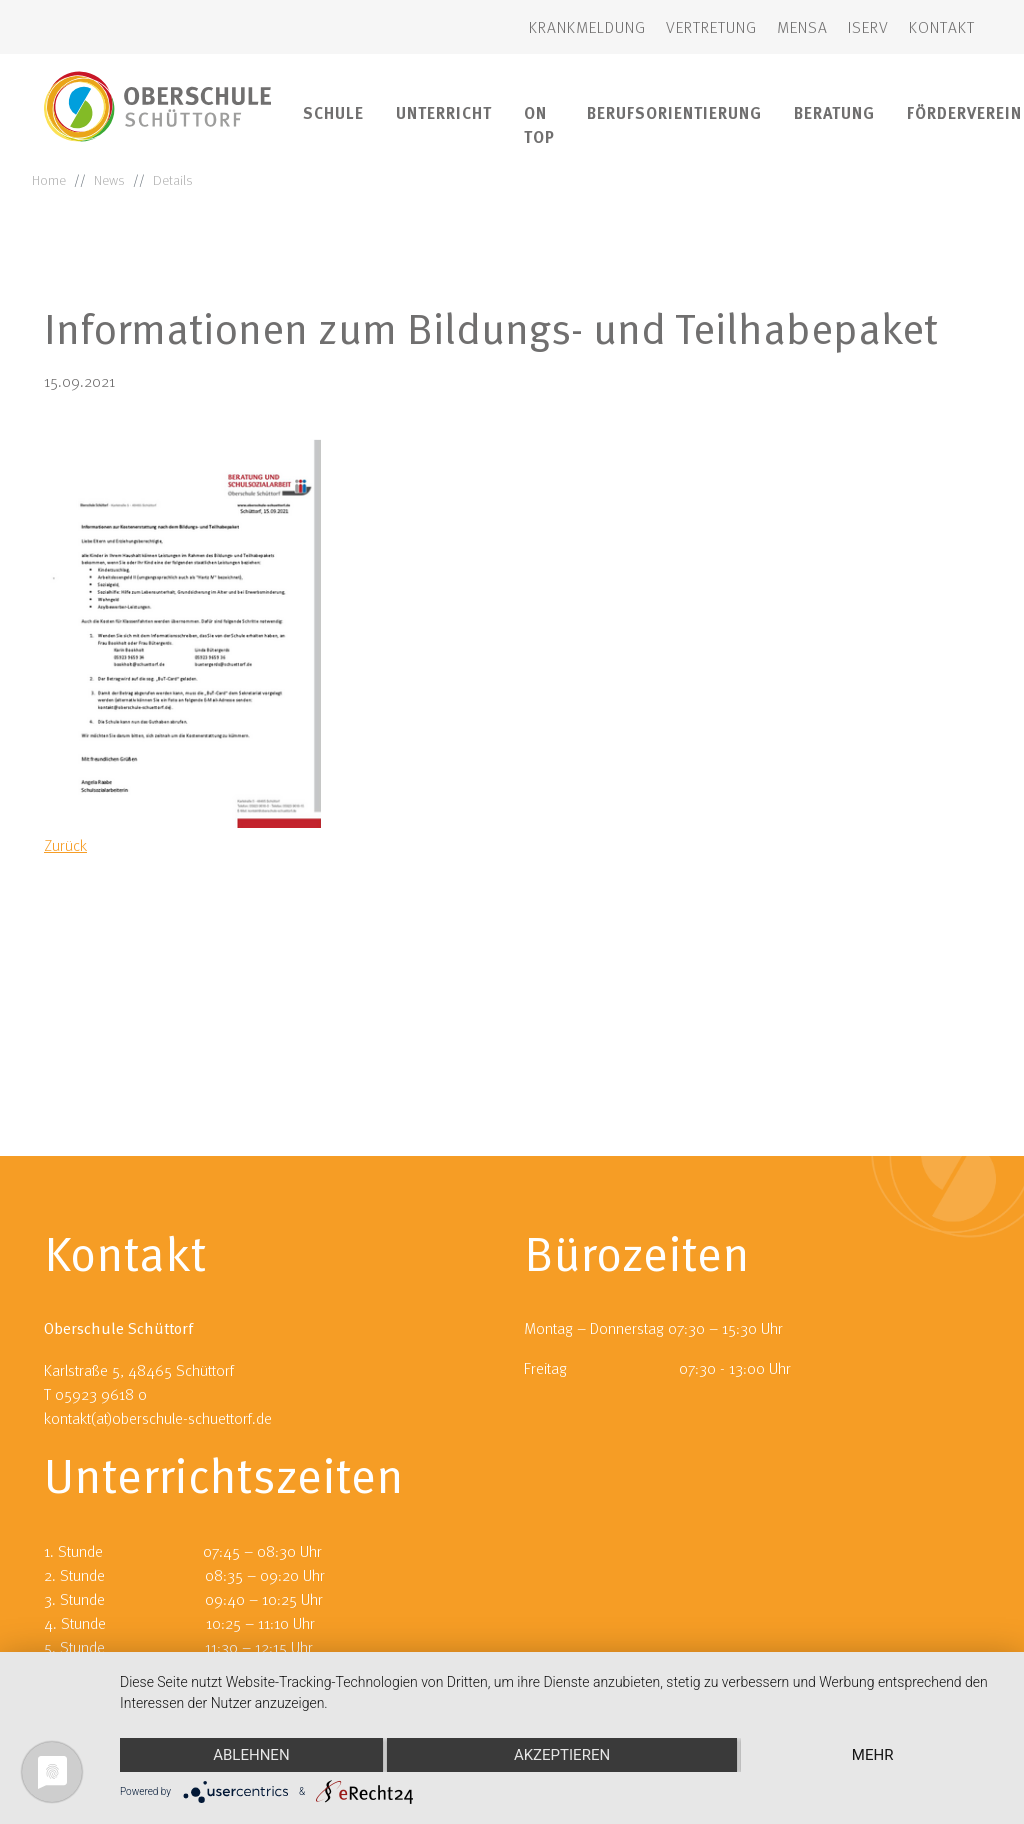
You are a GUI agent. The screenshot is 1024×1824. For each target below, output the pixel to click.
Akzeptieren (562, 1755)
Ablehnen (251, 1755)
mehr (873, 1755)
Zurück (65, 845)
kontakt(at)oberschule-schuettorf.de (158, 1238)
